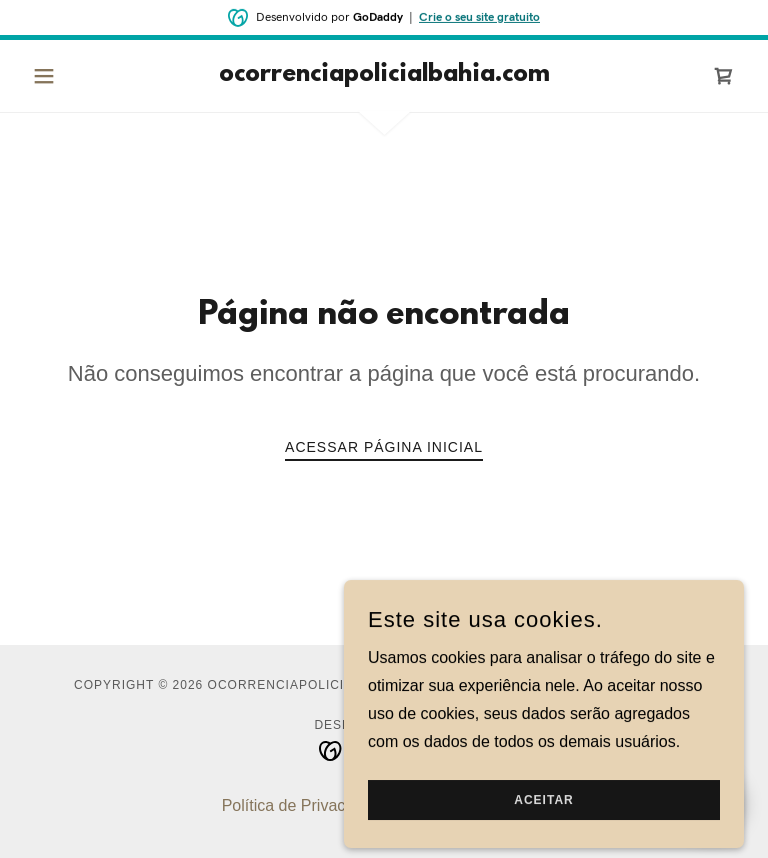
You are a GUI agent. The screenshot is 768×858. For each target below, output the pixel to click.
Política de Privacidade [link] (303, 805)
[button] (78, 76)
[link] (384, 75)
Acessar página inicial (384, 447)
